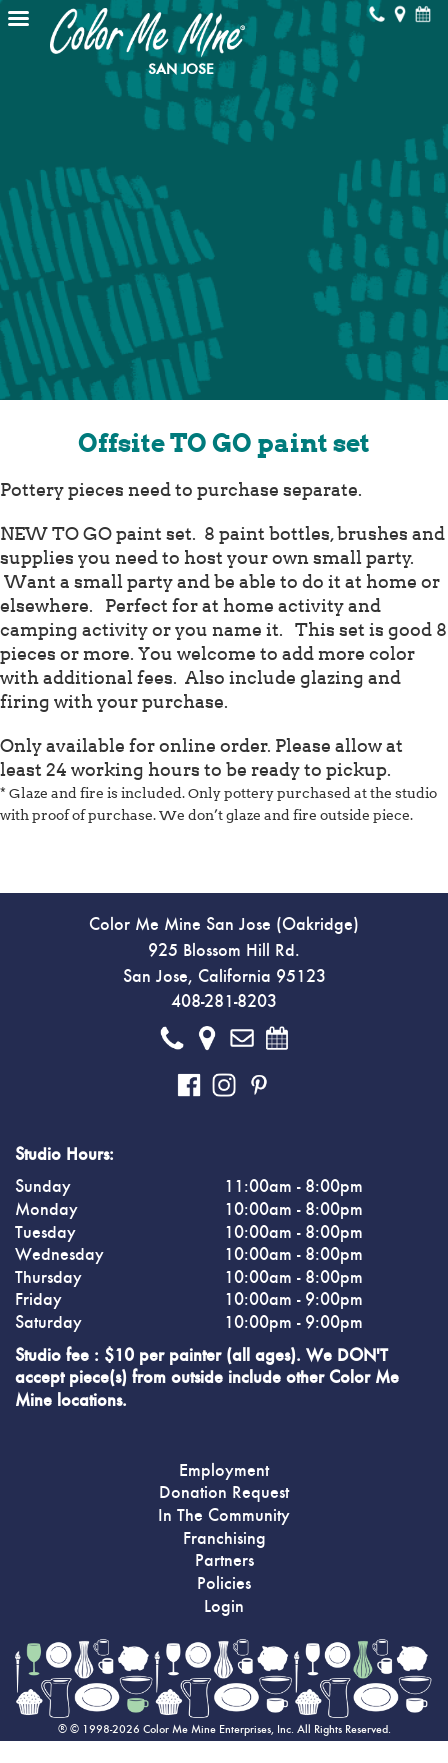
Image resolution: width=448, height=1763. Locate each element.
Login (224, 1607)
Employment (224, 1471)
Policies (224, 1584)
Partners (224, 1561)
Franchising (224, 1539)
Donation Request (224, 1493)
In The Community (224, 1516)
